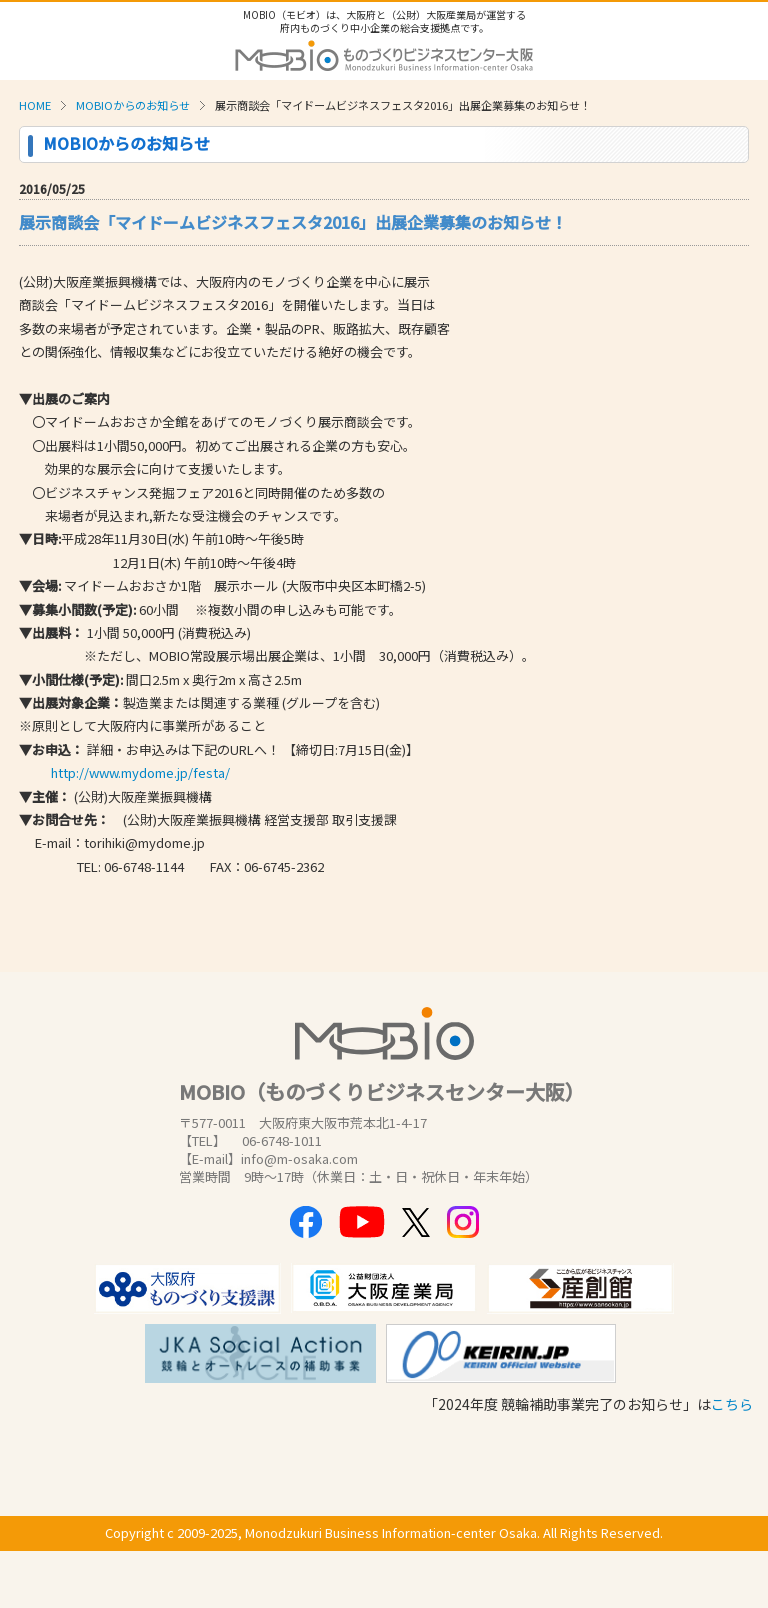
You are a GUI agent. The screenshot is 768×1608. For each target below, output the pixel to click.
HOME (35, 105)
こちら (732, 1404)
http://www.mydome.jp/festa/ (140, 772)
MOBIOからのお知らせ (133, 105)
